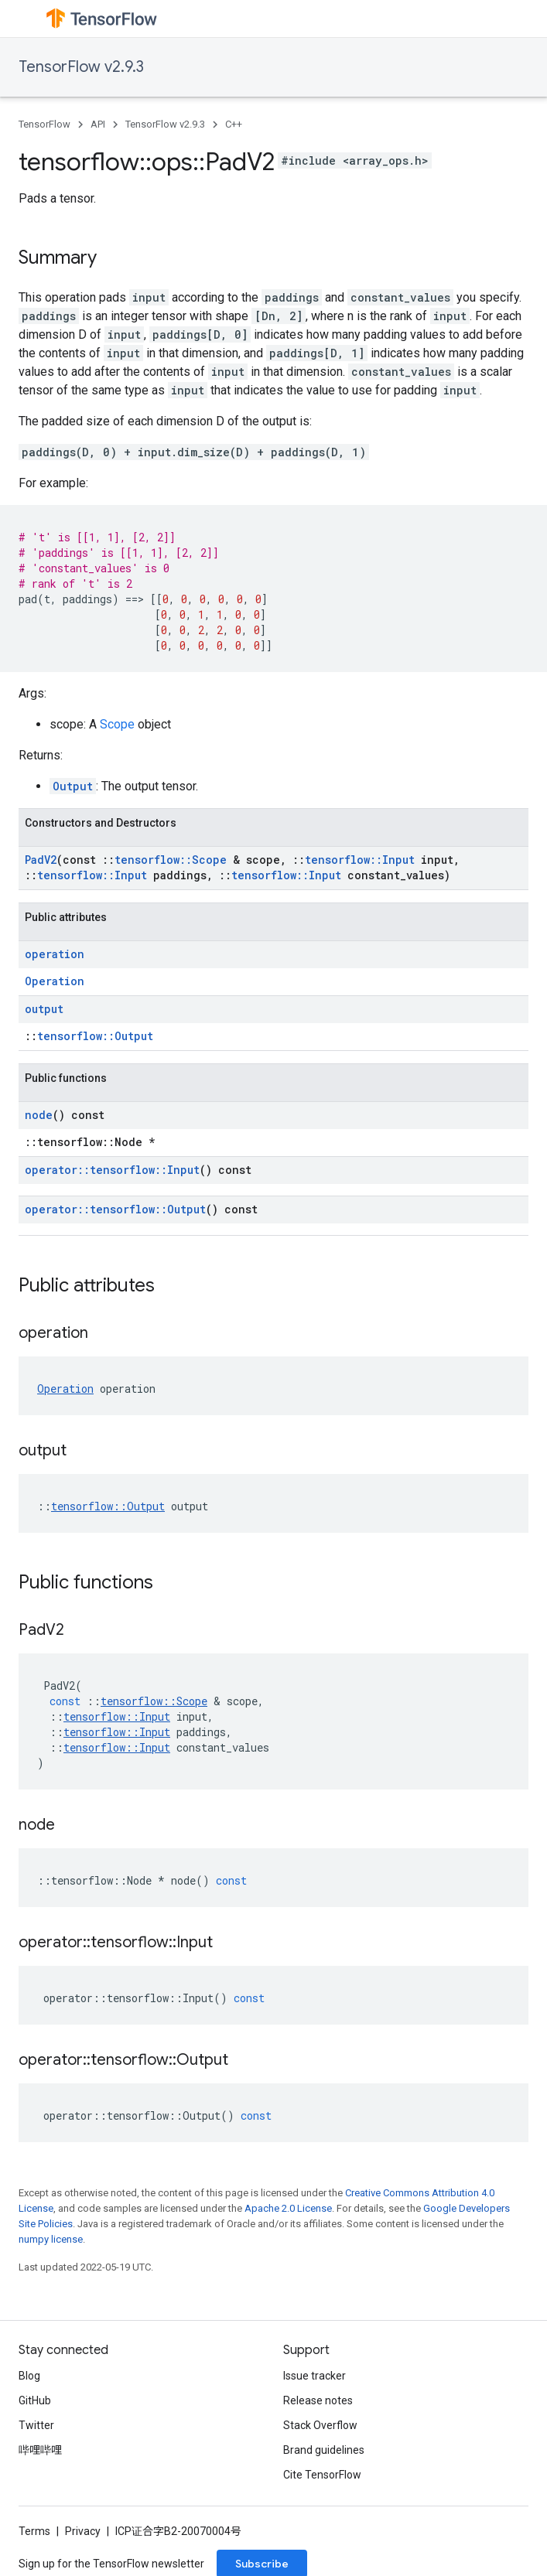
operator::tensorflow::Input (112, 1169)
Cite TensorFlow (322, 2475)
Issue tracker (314, 2376)
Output (73, 786)
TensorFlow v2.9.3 (81, 67)
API (98, 124)
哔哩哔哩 (40, 2450)
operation (54, 954)
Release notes (318, 2400)
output (44, 1008)
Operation (54, 981)
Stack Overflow (320, 2425)
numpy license (51, 2239)
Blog (29, 2376)
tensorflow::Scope (171, 859)
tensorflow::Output (95, 1036)
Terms (34, 2531)
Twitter (36, 2425)
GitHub (35, 2400)
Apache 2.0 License (288, 2208)
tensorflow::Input (360, 859)
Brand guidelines (323, 2450)
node (39, 1114)
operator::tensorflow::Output (115, 1209)
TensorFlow (44, 124)
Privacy (83, 2531)
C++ (233, 124)
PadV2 (40, 859)
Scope (117, 724)
